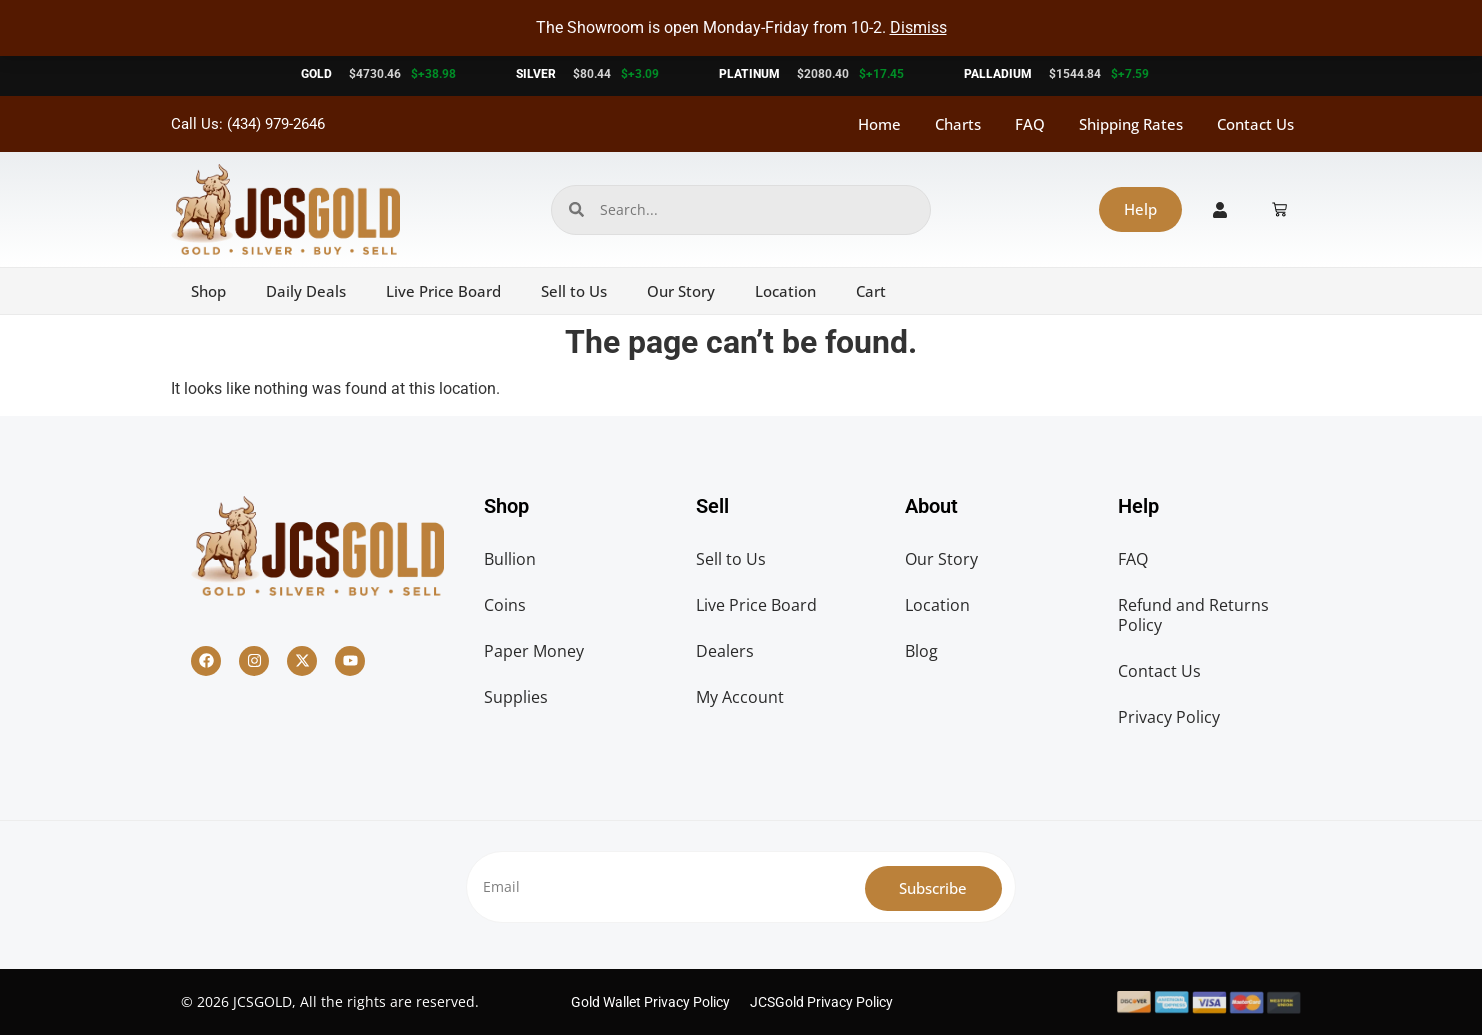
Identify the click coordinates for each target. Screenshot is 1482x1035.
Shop (208, 291)
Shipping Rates (1131, 124)
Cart (871, 291)
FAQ (1030, 124)
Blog (921, 651)
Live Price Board (443, 291)
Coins (505, 605)
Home (879, 124)
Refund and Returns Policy (1193, 615)
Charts (958, 124)
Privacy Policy (1169, 717)
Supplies (516, 697)
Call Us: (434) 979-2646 (248, 124)
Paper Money (534, 651)
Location (785, 291)
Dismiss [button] (918, 27)
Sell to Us (574, 291)
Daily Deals (306, 291)
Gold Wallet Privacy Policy (650, 1002)
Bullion (510, 559)
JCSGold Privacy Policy (821, 1002)
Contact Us (1255, 124)
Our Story (681, 291)
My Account (740, 697)
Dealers (725, 651)
